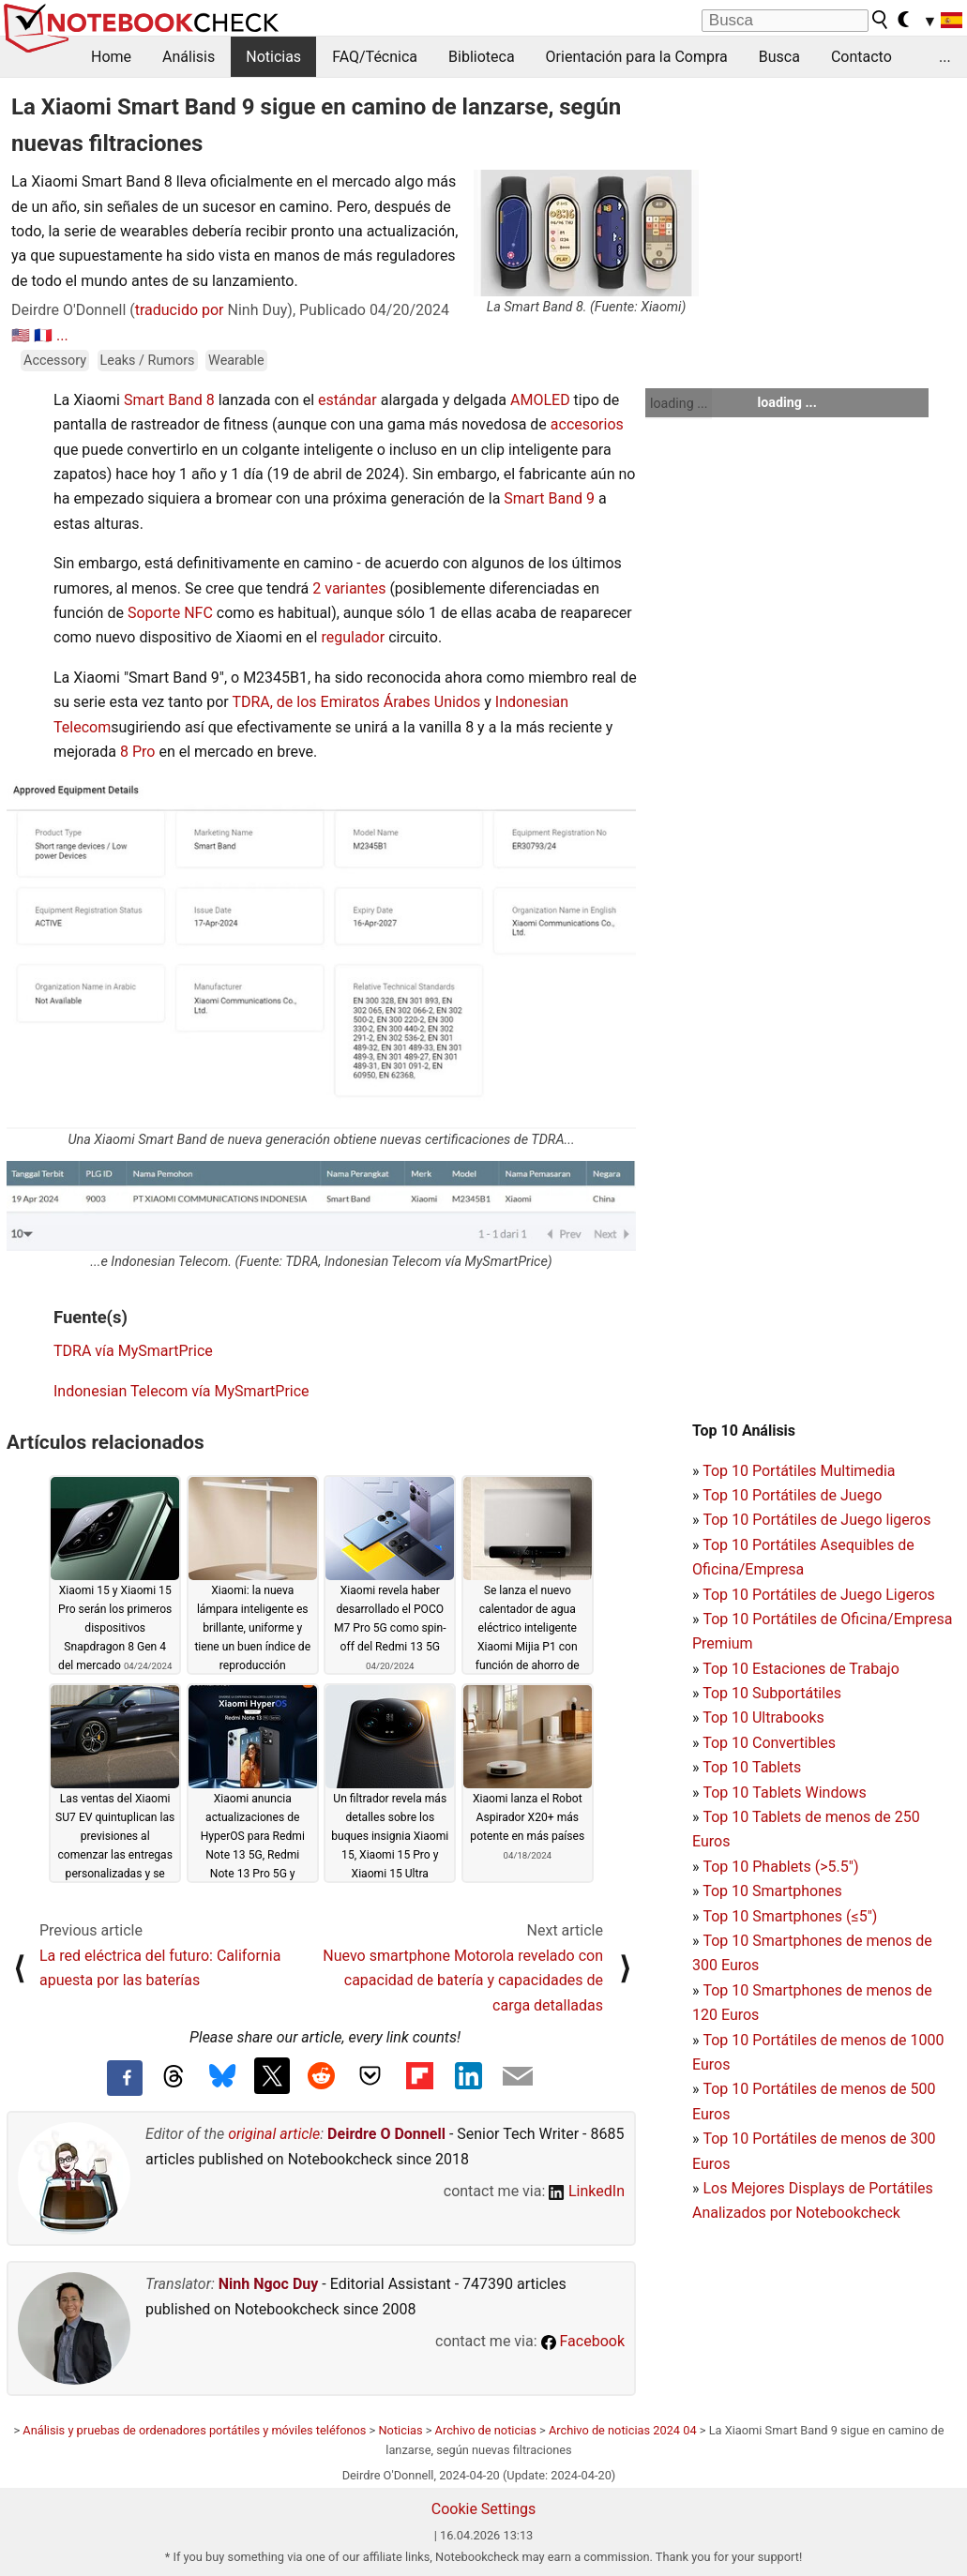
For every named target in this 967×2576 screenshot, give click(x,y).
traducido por (179, 310)
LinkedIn (587, 2191)
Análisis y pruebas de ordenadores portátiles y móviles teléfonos (194, 2430)
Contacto (861, 57)
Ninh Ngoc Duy (269, 2284)
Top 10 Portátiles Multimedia (799, 1471)
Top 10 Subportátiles (772, 1693)
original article (274, 2134)
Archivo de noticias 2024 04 (623, 2430)
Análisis (188, 57)
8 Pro (137, 752)
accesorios (587, 424)
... (945, 57)
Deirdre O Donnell (386, 2134)
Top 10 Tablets (752, 1767)
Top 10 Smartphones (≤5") (790, 1916)
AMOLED (540, 400)
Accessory (54, 361)
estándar (347, 400)
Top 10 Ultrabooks (763, 1717)
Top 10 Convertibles (769, 1743)
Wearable (236, 361)
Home (111, 57)
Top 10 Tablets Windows (784, 1792)
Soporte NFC (170, 613)
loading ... (678, 403)
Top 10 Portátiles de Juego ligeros (816, 1520)
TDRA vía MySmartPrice (133, 1351)
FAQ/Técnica (374, 57)
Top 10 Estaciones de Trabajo (801, 1669)
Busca (779, 57)
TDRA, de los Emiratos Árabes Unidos (356, 702)
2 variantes (348, 588)
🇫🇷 (43, 335)
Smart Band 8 (169, 400)
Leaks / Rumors (147, 361)
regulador (353, 637)
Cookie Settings (483, 2509)
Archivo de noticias (485, 2430)
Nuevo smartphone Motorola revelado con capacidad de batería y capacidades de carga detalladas (463, 1980)
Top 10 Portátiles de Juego (792, 1495)
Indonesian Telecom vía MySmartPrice (181, 1391)
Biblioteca (481, 57)
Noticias (273, 57)
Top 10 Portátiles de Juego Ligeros (819, 1595)
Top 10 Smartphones (772, 1891)
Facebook (583, 2341)
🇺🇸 (20, 335)
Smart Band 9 (549, 498)
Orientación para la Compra (637, 57)
